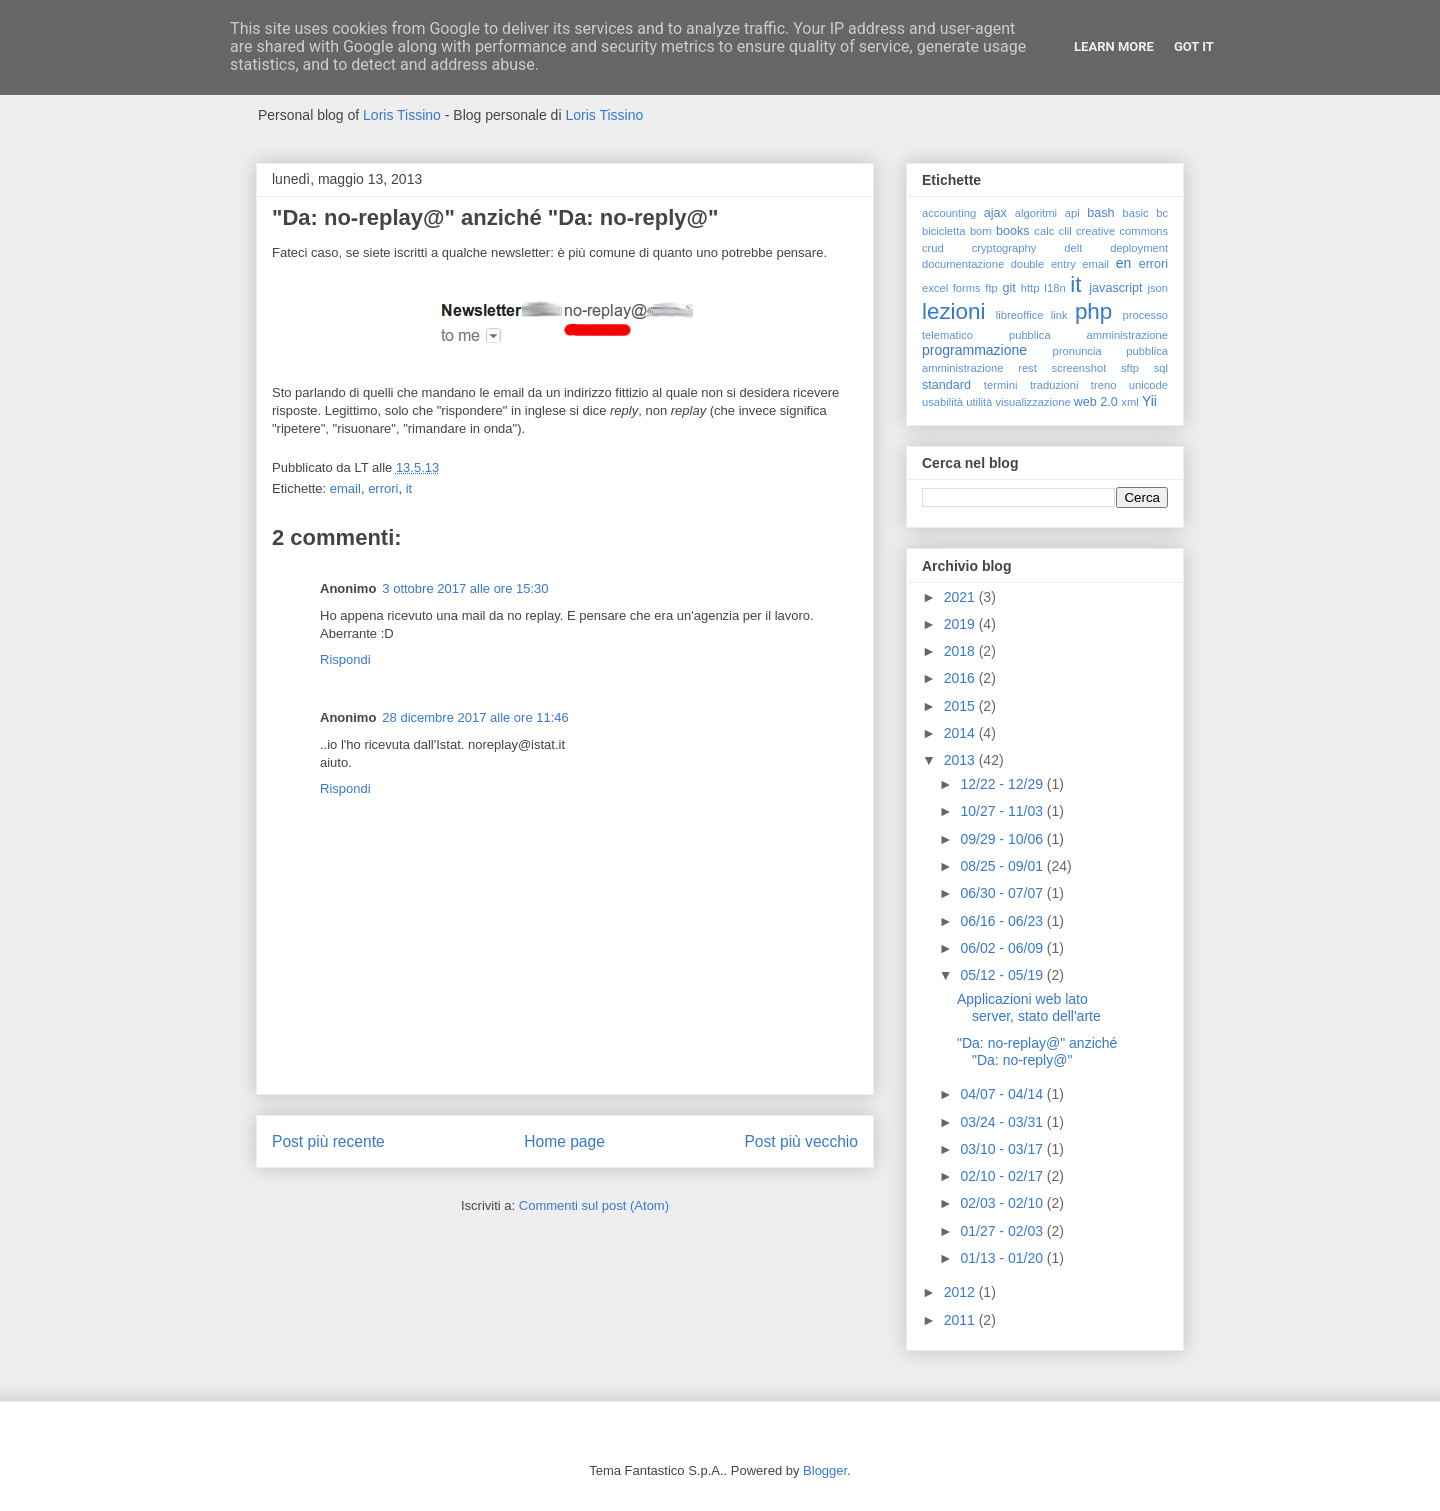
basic (1136, 213)
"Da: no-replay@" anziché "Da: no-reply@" (1037, 1051)
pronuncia (1077, 351)
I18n (1055, 288)
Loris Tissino (402, 115)
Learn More (1114, 46)
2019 (961, 624)
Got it (1194, 46)
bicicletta (944, 231)
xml (1129, 402)
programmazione (974, 350)
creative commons (1122, 231)
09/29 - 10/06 (1003, 839)
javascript (1115, 288)
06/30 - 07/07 (1003, 893)
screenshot (1079, 368)
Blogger (825, 1470)
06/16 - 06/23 (1003, 921)
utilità (979, 402)
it (409, 488)
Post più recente (328, 1141)
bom (981, 231)
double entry (1043, 264)
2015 (961, 706)
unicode (1148, 385)
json (1157, 288)
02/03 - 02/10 (1003, 1203)
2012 (961, 1292)
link (1059, 315)
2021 (961, 597)
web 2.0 (1096, 402)
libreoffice (1020, 315)
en (1124, 263)
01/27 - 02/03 (1003, 1231)
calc (1044, 231)
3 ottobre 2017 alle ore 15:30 (465, 588)
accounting (949, 213)
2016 (961, 678)
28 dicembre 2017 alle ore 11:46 (475, 717)
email (345, 488)
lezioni (953, 311)
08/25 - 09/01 (1003, 866)
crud (933, 248)
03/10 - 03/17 (1003, 1149)
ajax (995, 213)
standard (946, 385)
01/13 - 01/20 (1003, 1258)
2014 (961, 733)
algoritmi (1036, 213)
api (1072, 213)
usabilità (942, 402)
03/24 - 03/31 (1003, 1122)
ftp (991, 288)
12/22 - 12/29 (1003, 784)
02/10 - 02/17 (1003, 1176)
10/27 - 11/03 (1003, 811)
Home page (564, 1141)
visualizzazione (1032, 402)
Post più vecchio (801, 1141)
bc (1162, 213)
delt (1073, 248)
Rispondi (345, 659)
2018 (961, 651)
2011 (961, 1320)
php (1093, 311)
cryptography (1004, 248)
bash (1100, 213)
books (1013, 231)
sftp (1130, 368)
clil (1065, 231)
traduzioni (1054, 385)
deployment (1139, 248)
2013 (961, 760)
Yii (1149, 401)
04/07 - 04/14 (1003, 1094)
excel (935, 288)
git (1008, 288)
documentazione (963, 264)
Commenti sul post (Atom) (594, 1205)
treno (1104, 385)
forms (967, 288)
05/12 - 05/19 (1003, 975)
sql (1161, 368)
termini (1001, 385)
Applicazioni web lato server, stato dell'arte (1029, 1007)
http (1030, 288)
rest (1027, 368)
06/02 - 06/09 (1003, 948)
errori (383, 488)
